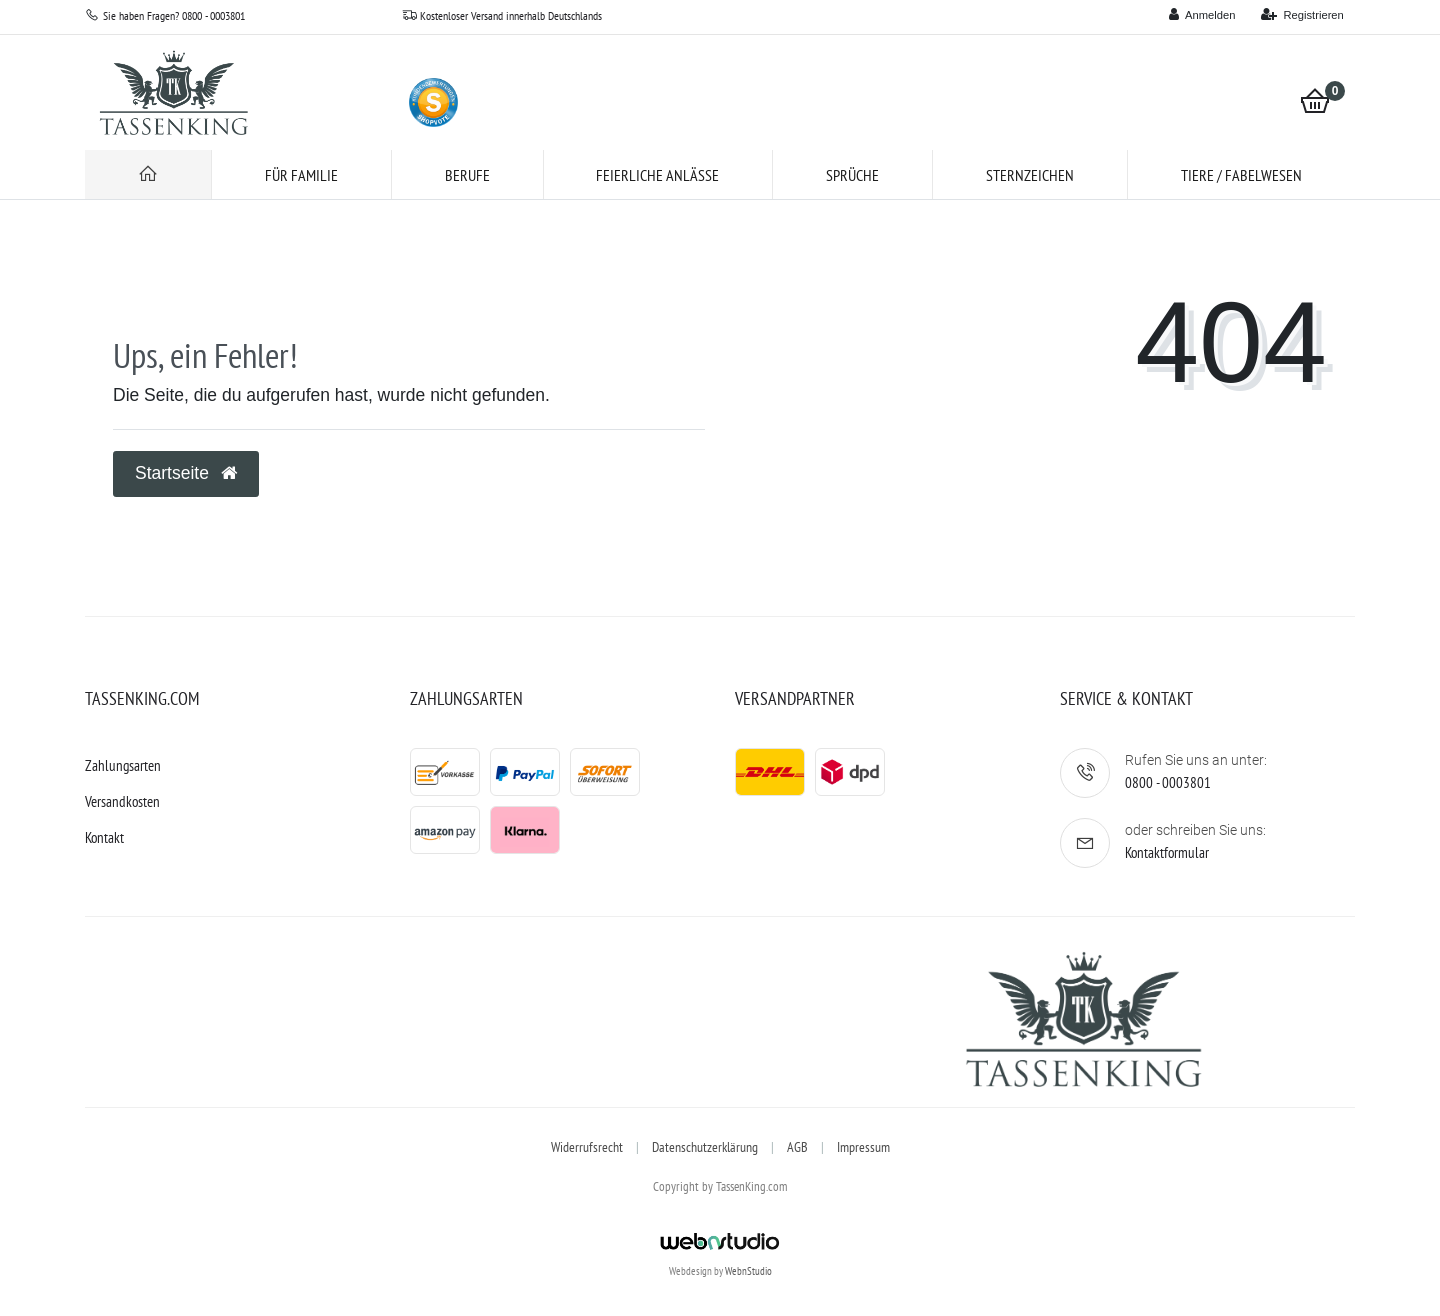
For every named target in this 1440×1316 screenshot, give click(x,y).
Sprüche (852, 175)
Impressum (863, 1147)
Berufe (467, 175)
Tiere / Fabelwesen (1241, 175)
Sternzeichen (1030, 175)
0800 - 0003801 (1168, 782)
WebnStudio (748, 1271)
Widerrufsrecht (587, 1147)
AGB (797, 1147)
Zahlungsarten (123, 765)
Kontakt (104, 837)
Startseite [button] (186, 473)
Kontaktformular (1167, 852)
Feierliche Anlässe (657, 175)
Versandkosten (122, 801)
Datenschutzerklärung (705, 1147)
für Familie (301, 175)
